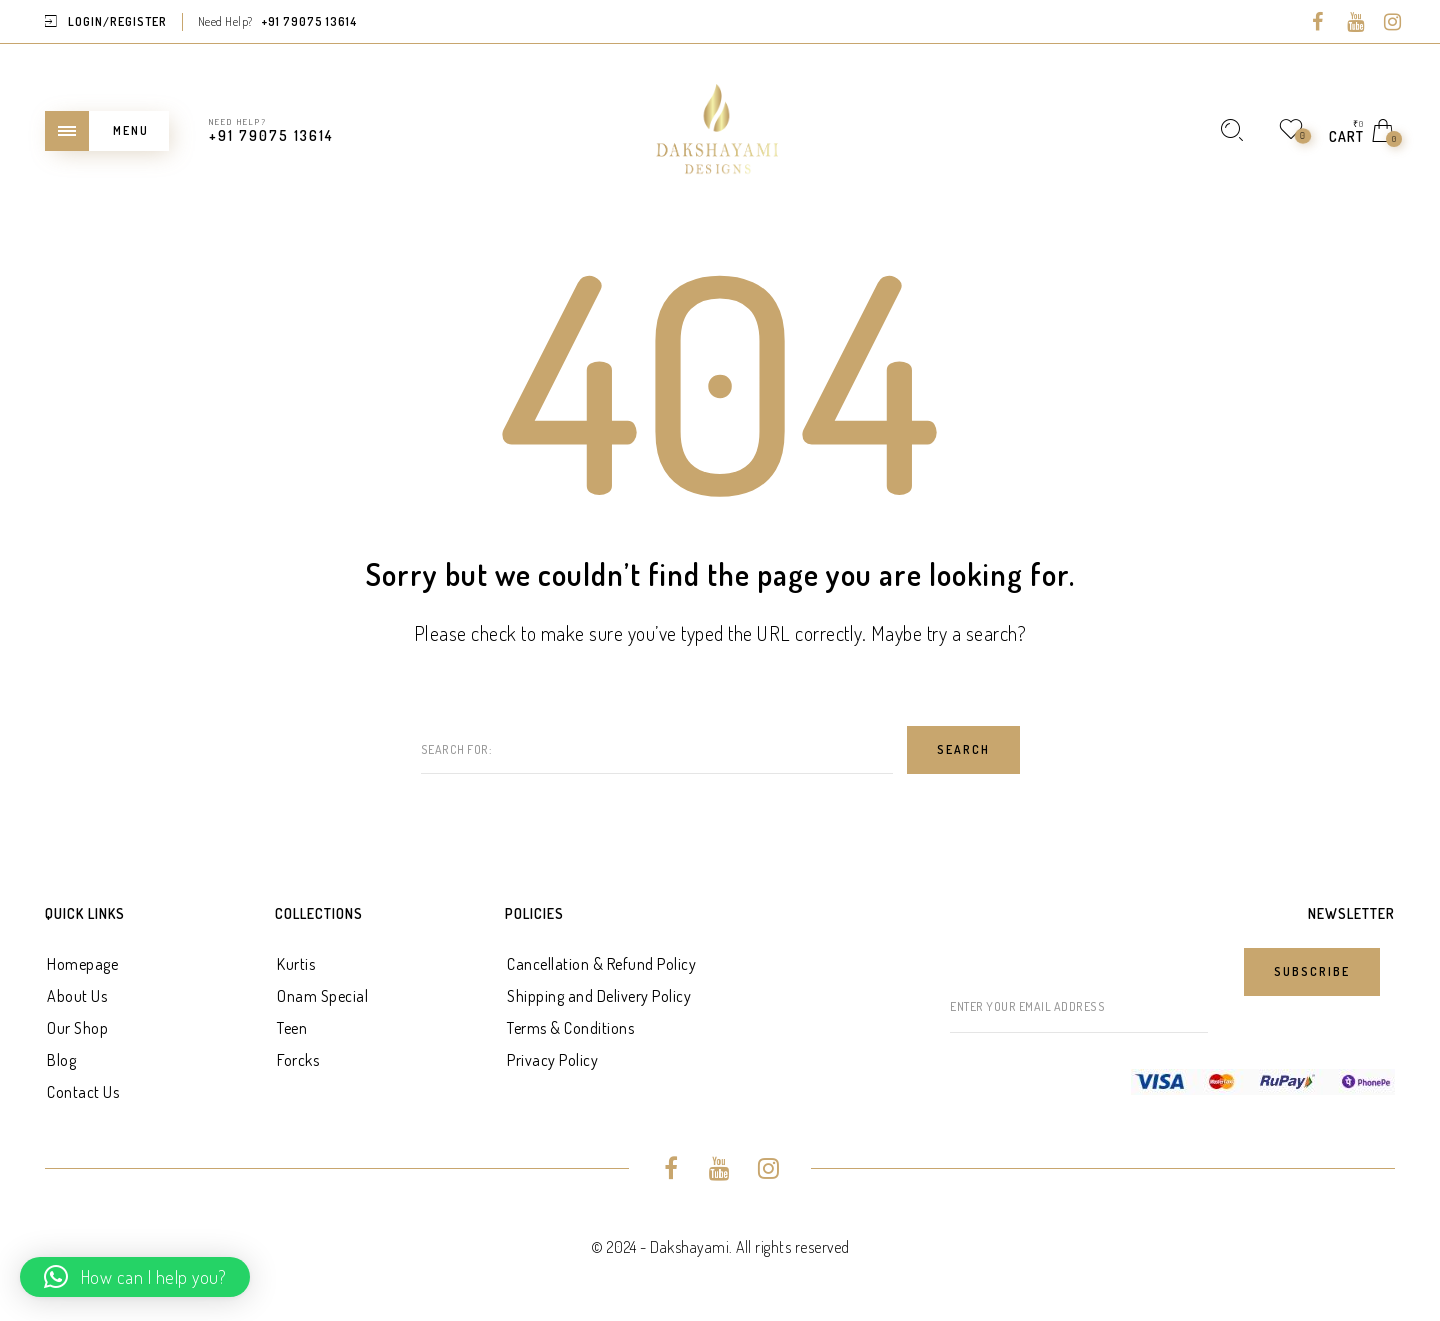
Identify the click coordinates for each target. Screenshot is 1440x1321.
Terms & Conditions (570, 1028)
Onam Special (322, 996)
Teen (292, 1028)
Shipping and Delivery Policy (599, 996)
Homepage (82, 964)
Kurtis (296, 964)
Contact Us (83, 1092)
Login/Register (117, 21)
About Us (77, 996)
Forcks (298, 1060)
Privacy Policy (552, 1060)
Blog (61, 1060)
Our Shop (77, 1028)
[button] (135, 1277)
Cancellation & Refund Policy (601, 964)
